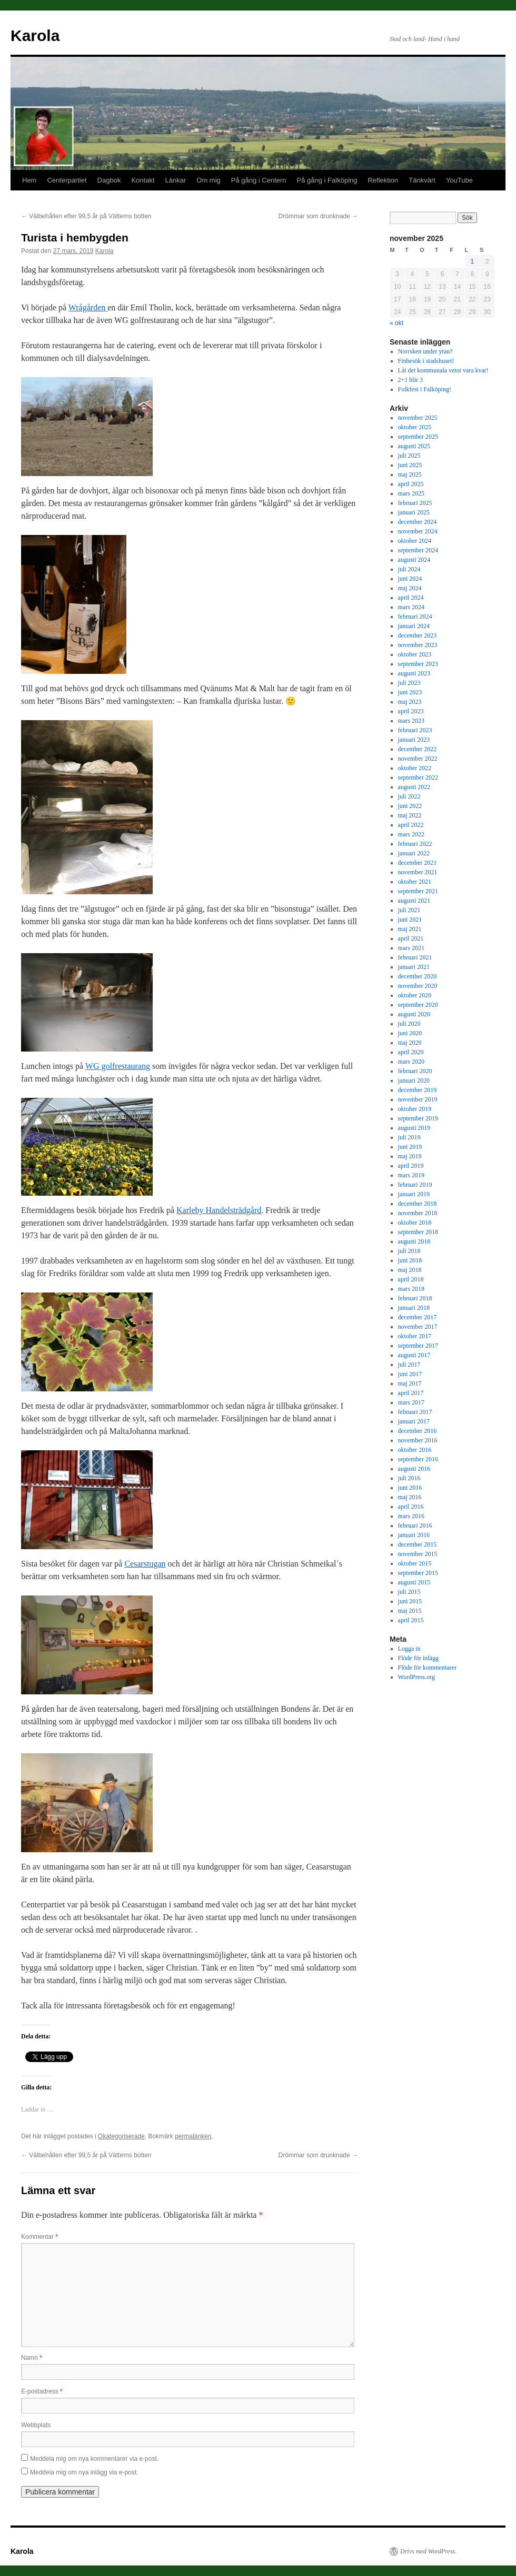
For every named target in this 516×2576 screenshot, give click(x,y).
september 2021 (418, 891)
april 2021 (411, 938)
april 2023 (411, 711)
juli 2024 (409, 569)
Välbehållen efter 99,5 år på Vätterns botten (86, 216)
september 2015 (418, 1573)
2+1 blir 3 (410, 379)
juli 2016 (409, 1478)
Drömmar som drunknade (318, 216)
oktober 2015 (415, 1563)
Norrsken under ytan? (425, 351)
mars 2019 (411, 1175)
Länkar (175, 180)
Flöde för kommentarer (427, 1667)
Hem (29, 180)
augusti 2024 (414, 559)
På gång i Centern (258, 180)
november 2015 (418, 1554)
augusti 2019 (414, 1128)
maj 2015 (410, 1610)
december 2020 (417, 976)
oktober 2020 (415, 995)
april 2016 (411, 1506)
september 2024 (418, 550)
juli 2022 (409, 796)
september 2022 (418, 777)
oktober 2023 (415, 654)
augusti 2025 (414, 446)
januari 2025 (414, 512)
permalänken (193, 2136)
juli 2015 (409, 1591)
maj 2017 (410, 1383)
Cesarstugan (144, 1563)
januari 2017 (414, 1421)
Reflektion (383, 180)
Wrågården (87, 307)
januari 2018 (414, 1307)
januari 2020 (414, 1080)
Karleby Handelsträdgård (218, 1210)
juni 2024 (410, 578)
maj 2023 (410, 701)
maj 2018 (410, 1270)
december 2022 (417, 749)
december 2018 (417, 1203)
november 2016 (418, 1440)
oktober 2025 (415, 427)
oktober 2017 (415, 1336)
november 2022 (418, 758)
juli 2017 (409, 1364)
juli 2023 (409, 682)
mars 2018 (411, 1288)
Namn (31, 2357)
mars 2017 (411, 1402)
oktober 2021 (415, 881)
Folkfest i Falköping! (424, 389)
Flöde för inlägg (418, 1658)
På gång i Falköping (327, 180)
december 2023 (417, 635)
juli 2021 (409, 910)
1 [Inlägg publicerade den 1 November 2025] (472, 261)
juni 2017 (410, 1374)
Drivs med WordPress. (428, 2551)
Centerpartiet (66, 180)
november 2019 (418, 1099)
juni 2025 (410, 465)
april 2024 (411, 597)
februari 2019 (415, 1184)
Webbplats (36, 2425)
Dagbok (109, 180)
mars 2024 (411, 607)
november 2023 (418, 645)
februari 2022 (415, 843)
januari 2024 (414, 626)
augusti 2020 (414, 1014)
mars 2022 (411, 834)
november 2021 (418, 872)
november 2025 (418, 417)
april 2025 (411, 484)
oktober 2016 (415, 1449)
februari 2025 (415, 503)
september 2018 (418, 1232)
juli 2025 (409, 455)
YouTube (459, 180)
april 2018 (411, 1279)
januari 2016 (414, 1535)
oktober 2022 (415, 768)
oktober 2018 (415, 1222)
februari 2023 (415, 730)
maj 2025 (410, 474)
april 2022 (411, 825)
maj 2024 (410, 588)
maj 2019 (410, 1156)
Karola (35, 35)
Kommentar (39, 2236)
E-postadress (42, 2391)
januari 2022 (414, 853)
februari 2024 (415, 616)
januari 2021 (414, 967)
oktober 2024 (415, 540)
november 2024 (418, 531)
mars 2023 (411, 720)
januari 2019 (414, 1194)
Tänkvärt (422, 180)
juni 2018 (410, 1260)
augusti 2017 (414, 1355)
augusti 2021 (414, 900)
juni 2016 (410, 1487)
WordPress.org (416, 1677)
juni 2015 (410, 1601)
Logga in (409, 1648)
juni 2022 (410, 806)
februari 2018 (415, 1298)
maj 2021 (410, 929)
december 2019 (417, 1090)
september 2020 (418, 1004)
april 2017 (411, 1393)
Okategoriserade (121, 2136)
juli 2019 (409, 1137)
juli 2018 (409, 1251)
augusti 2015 (414, 1582)
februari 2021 (415, 957)
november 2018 (418, 1213)
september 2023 (418, 664)
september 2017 (418, 1345)
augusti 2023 (414, 673)
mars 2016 (411, 1516)
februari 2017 (415, 1412)
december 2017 (417, 1317)
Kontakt (142, 180)
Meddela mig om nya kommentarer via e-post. (94, 2458)
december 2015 (417, 1544)
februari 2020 (415, 1071)
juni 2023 (410, 692)
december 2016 (417, 1431)
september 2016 (418, 1459)
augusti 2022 (414, 787)
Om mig (208, 180)
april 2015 (411, 1620)
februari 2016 (415, 1525)
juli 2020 (409, 1023)
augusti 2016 (414, 1468)
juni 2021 (410, 919)
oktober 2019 (415, 1109)
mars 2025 (411, 493)
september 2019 (418, 1118)
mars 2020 (411, 1061)
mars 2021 (411, 948)
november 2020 (418, 985)
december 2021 (417, 862)
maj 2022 (410, 815)
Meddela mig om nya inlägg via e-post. (84, 2472)
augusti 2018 (414, 1241)
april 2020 (411, 1052)
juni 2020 (410, 1033)
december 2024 (417, 522)
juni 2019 (410, 1146)
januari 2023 (414, 739)
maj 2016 (410, 1497)
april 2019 (411, 1165)
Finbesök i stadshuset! (426, 361)
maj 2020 (410, 1042)
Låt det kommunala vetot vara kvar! (443, 370)
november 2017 (418, 1326)
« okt (396, 323)
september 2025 (418, 436)
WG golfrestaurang (117, 1066)
